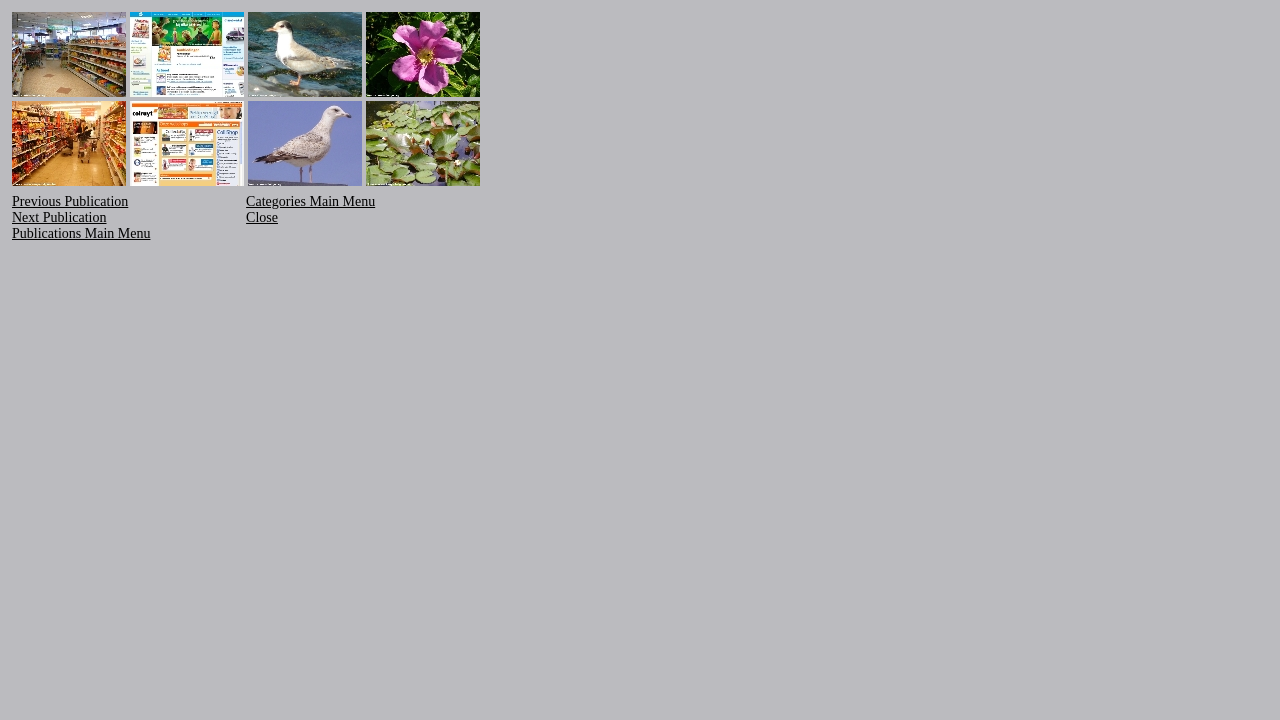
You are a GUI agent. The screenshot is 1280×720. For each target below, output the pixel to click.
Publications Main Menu (81, 233)
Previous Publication (70, 201)
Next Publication (59, 217)
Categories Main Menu (310, 201)
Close (262, 217)
